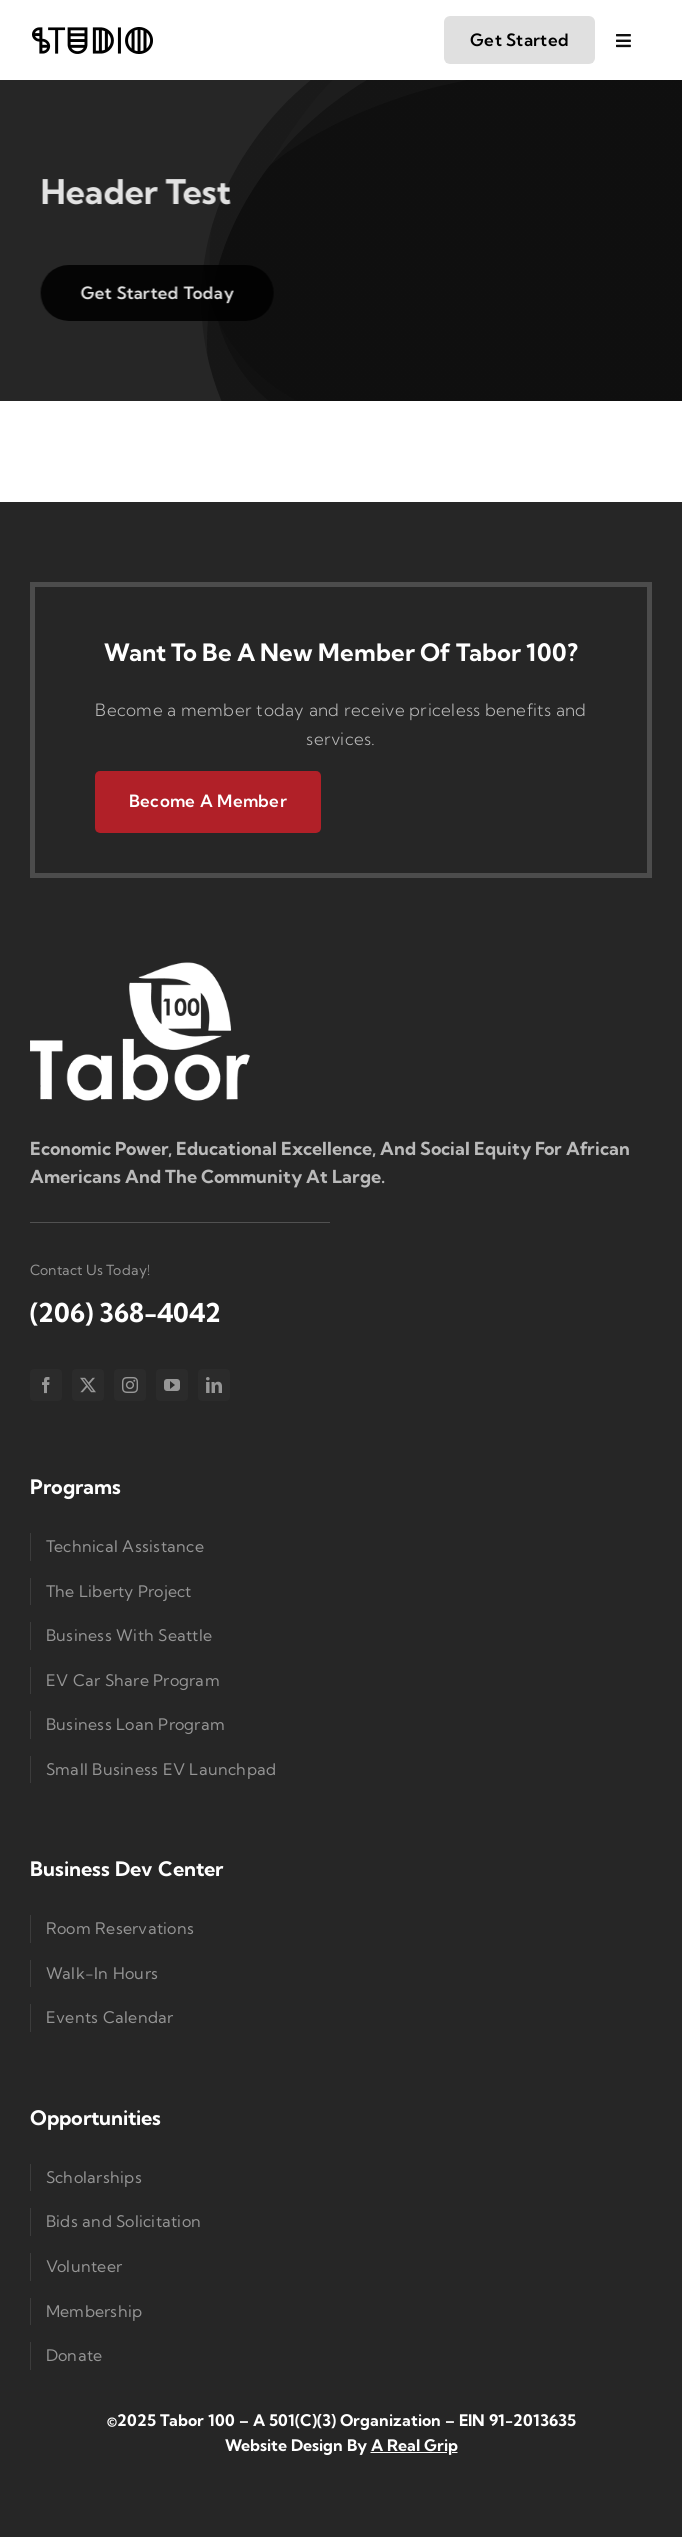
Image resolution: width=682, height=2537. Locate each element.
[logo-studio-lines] (92, 33)
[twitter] (88, 1385)
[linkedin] (214, 1385)
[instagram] (130, 1385)
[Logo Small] (140, 966)
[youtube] (172, 1385)
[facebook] (46, 1385)
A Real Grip (414, 2445)
